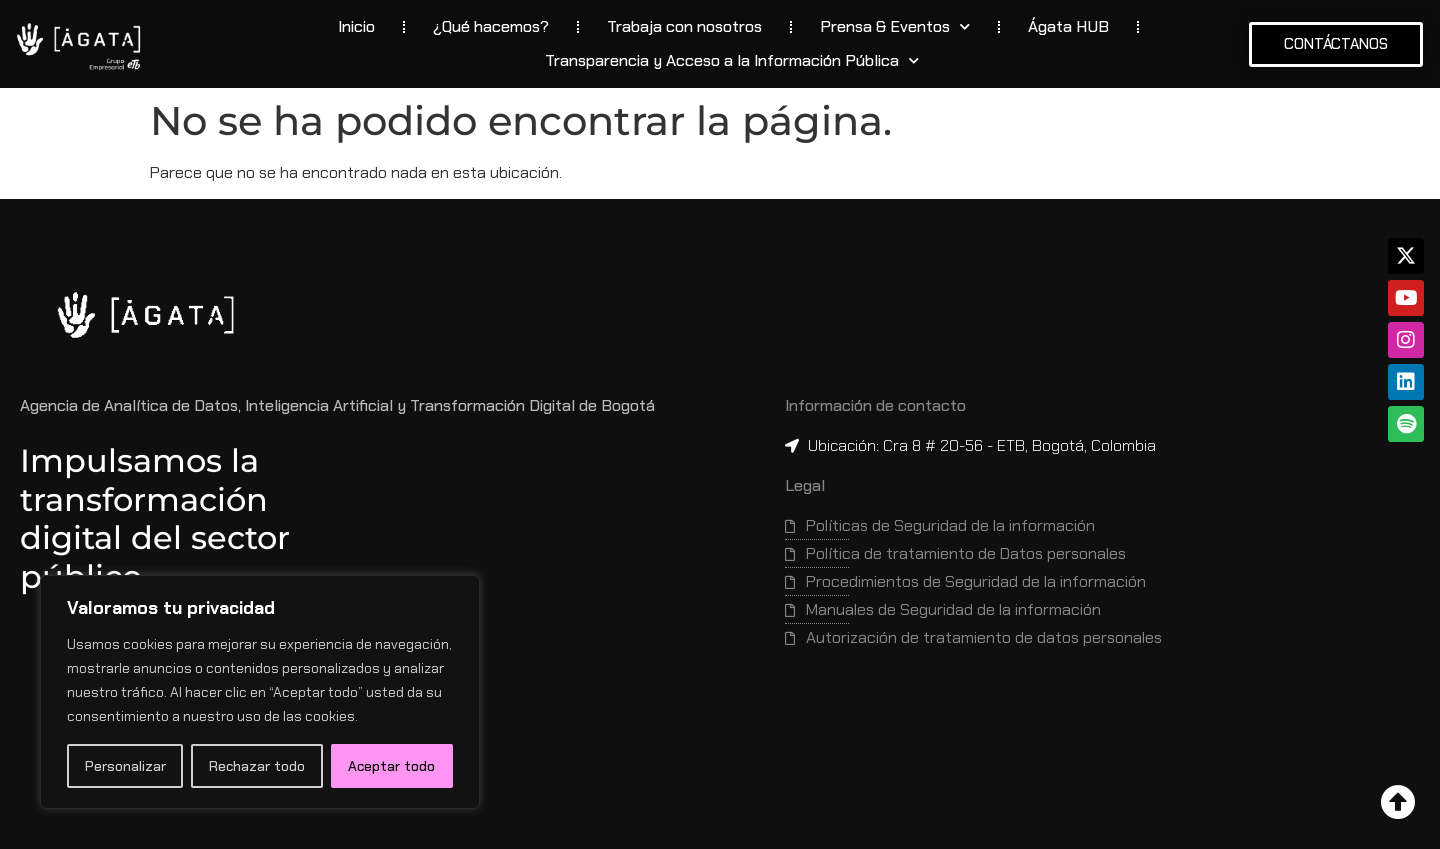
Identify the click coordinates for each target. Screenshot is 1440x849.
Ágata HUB (1068, 26)
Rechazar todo (257, 766)
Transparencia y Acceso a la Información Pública (732, 60)
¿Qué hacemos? (491, 26)
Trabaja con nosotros (684, 26)
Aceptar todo (391, 766)
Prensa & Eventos (895, 26)
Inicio (356, 26)
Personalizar (125, 766)
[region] (260, 692)
